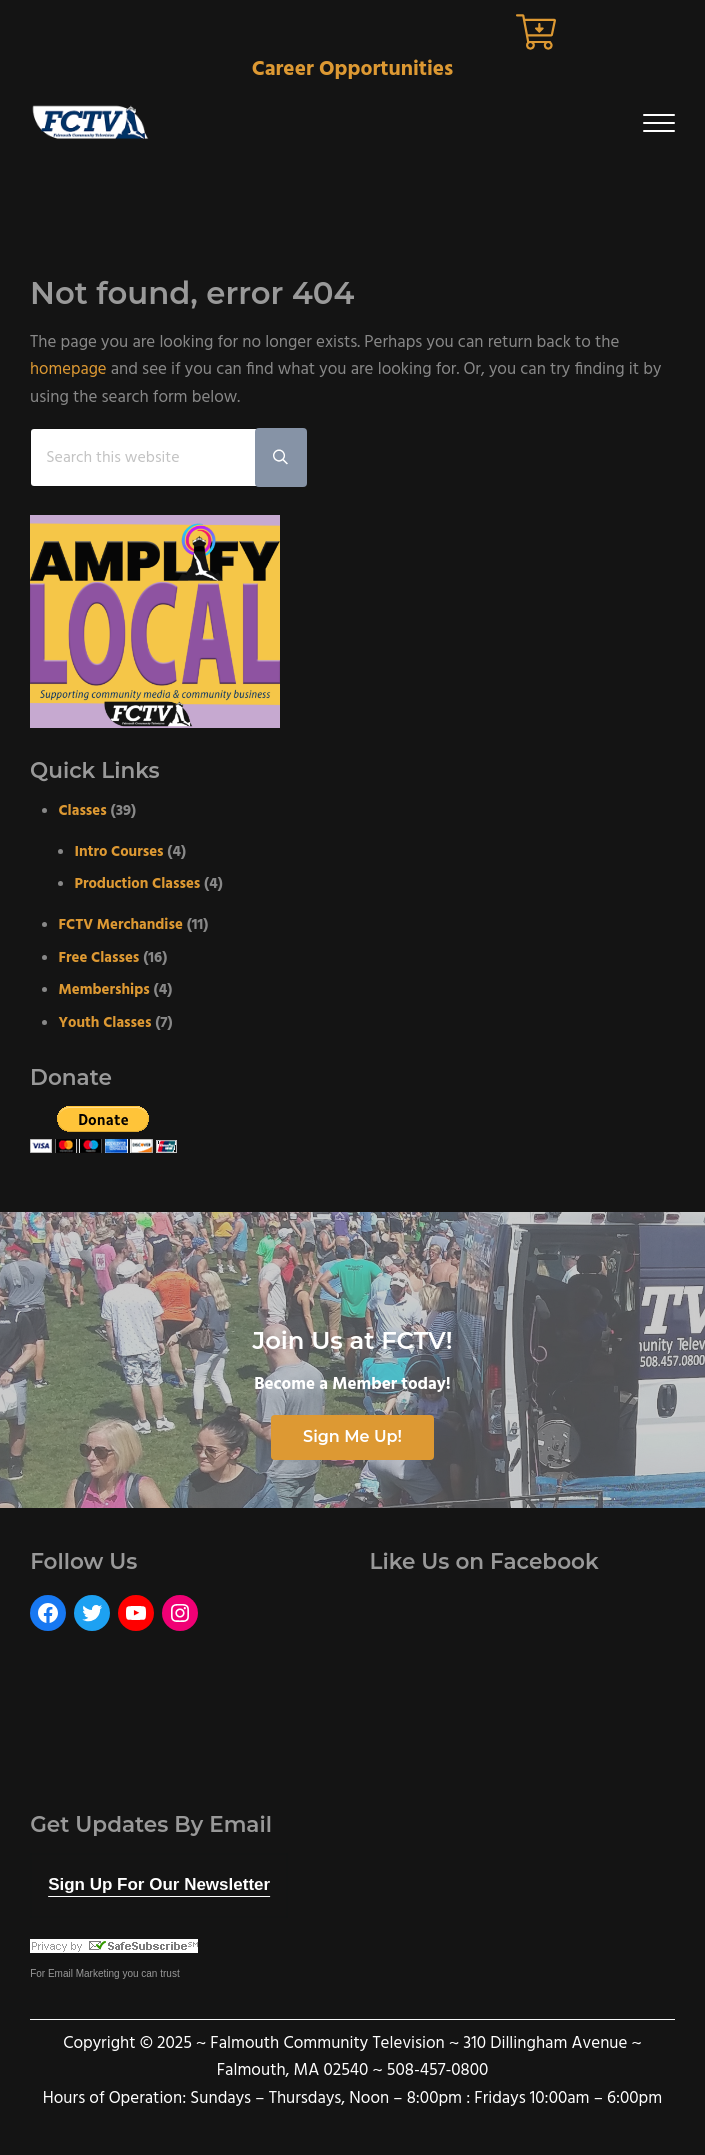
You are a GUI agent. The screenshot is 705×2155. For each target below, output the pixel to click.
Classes (83, 811)
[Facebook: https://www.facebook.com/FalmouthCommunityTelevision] (48, 1613)
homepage (69, 369)
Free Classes (100, 958)
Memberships (105, 991)
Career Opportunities (353, 69)
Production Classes (139, 885)
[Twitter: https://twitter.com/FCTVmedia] (92, 1613)
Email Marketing (84, 1974)
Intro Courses (120, 852)
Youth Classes (106, 1023)
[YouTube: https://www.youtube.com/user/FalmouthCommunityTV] (136, 1613)
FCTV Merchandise (122, 925)
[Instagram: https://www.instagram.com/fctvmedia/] (180, 1613)
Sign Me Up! (352, 1437)
